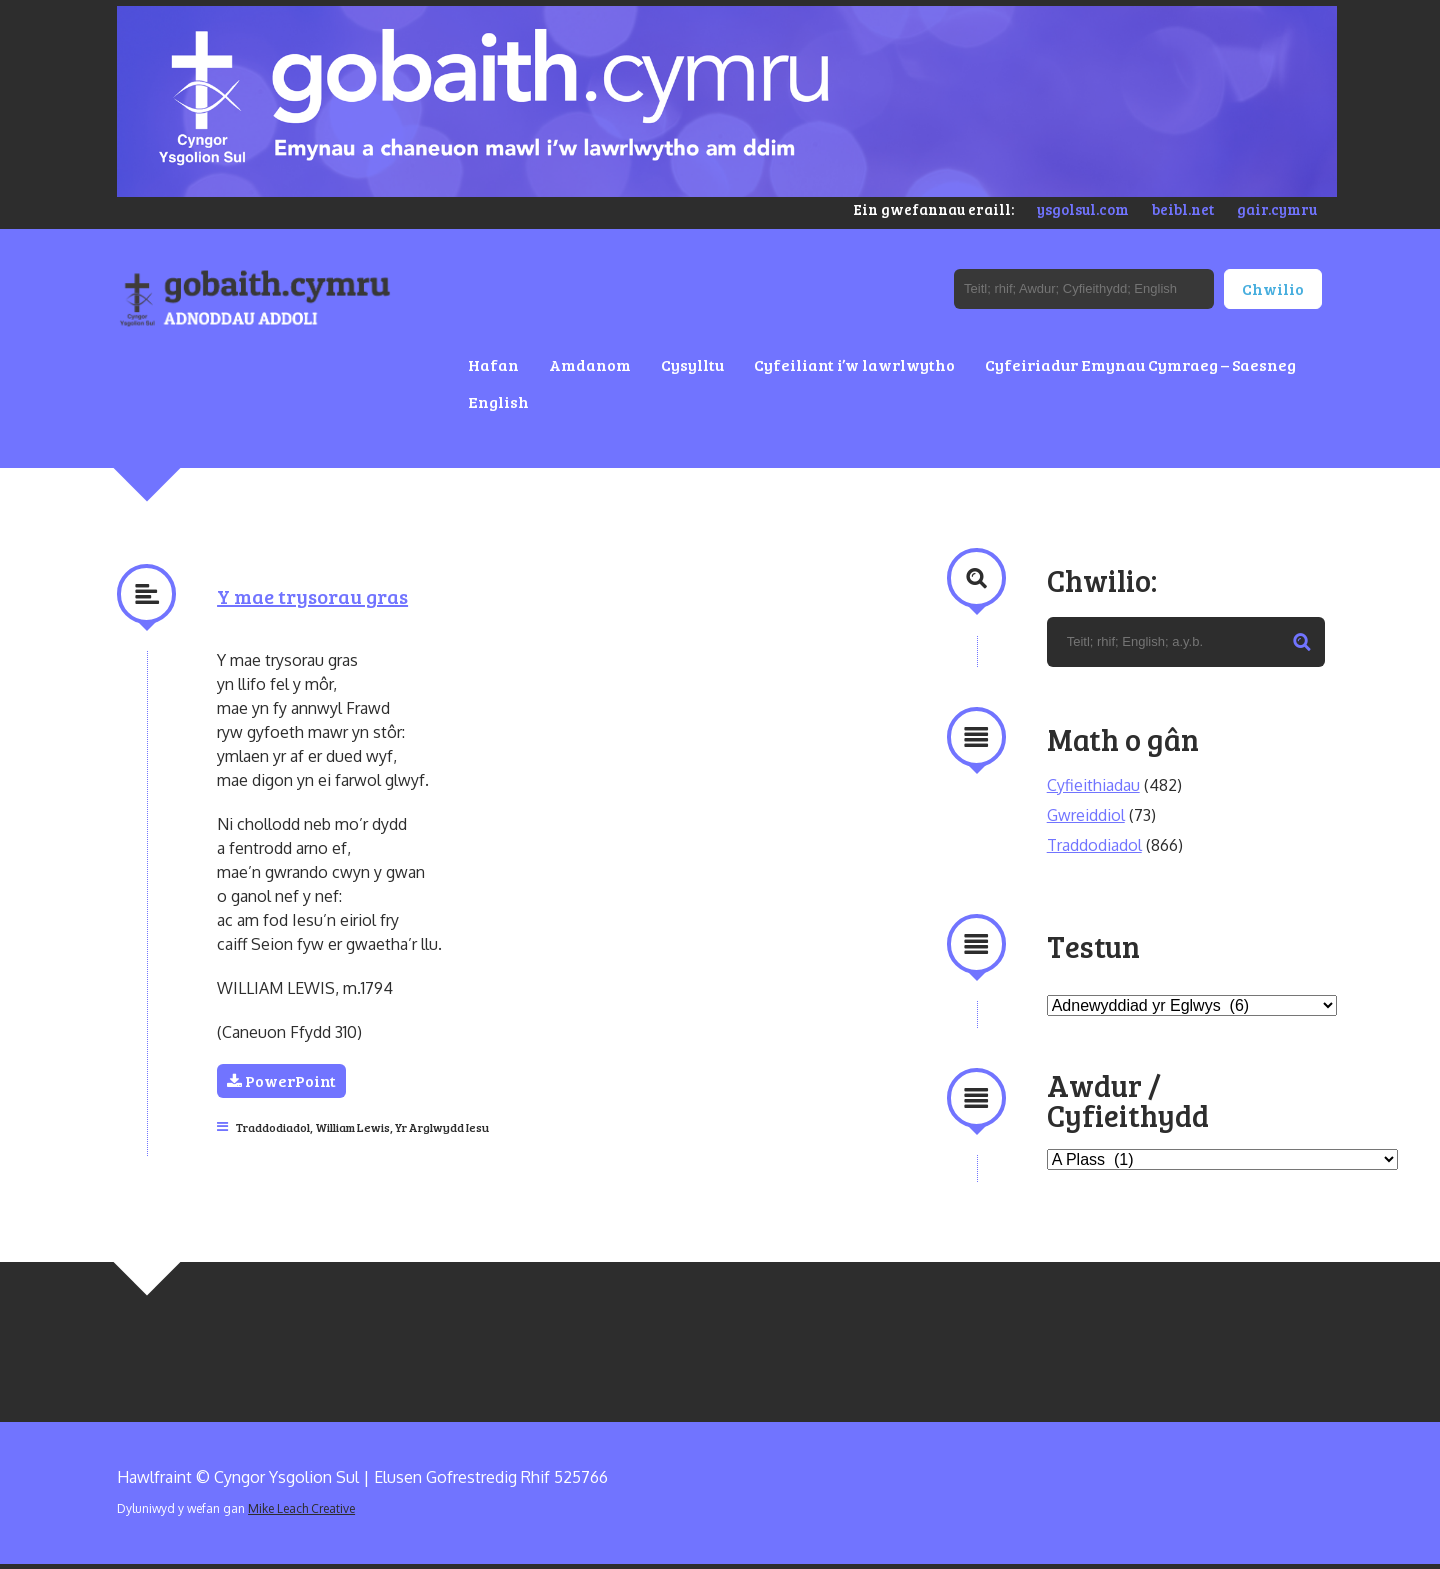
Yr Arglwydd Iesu (442, 1127)
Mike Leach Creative (301, 1508)
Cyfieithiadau (1093, 785)
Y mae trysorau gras (312, 596)
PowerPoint (281, 1080)
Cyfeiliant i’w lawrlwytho (854, 364)
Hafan (493, 364)
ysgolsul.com (1083, 209)
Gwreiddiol (1086, 815)
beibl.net (1183, 209)
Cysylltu (692, 364)
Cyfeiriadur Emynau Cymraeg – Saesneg (1140, 364)
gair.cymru (1277, 209)
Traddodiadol (273, 1127)
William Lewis (352, 1127)
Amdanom (590, 364)
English (498, 401)
